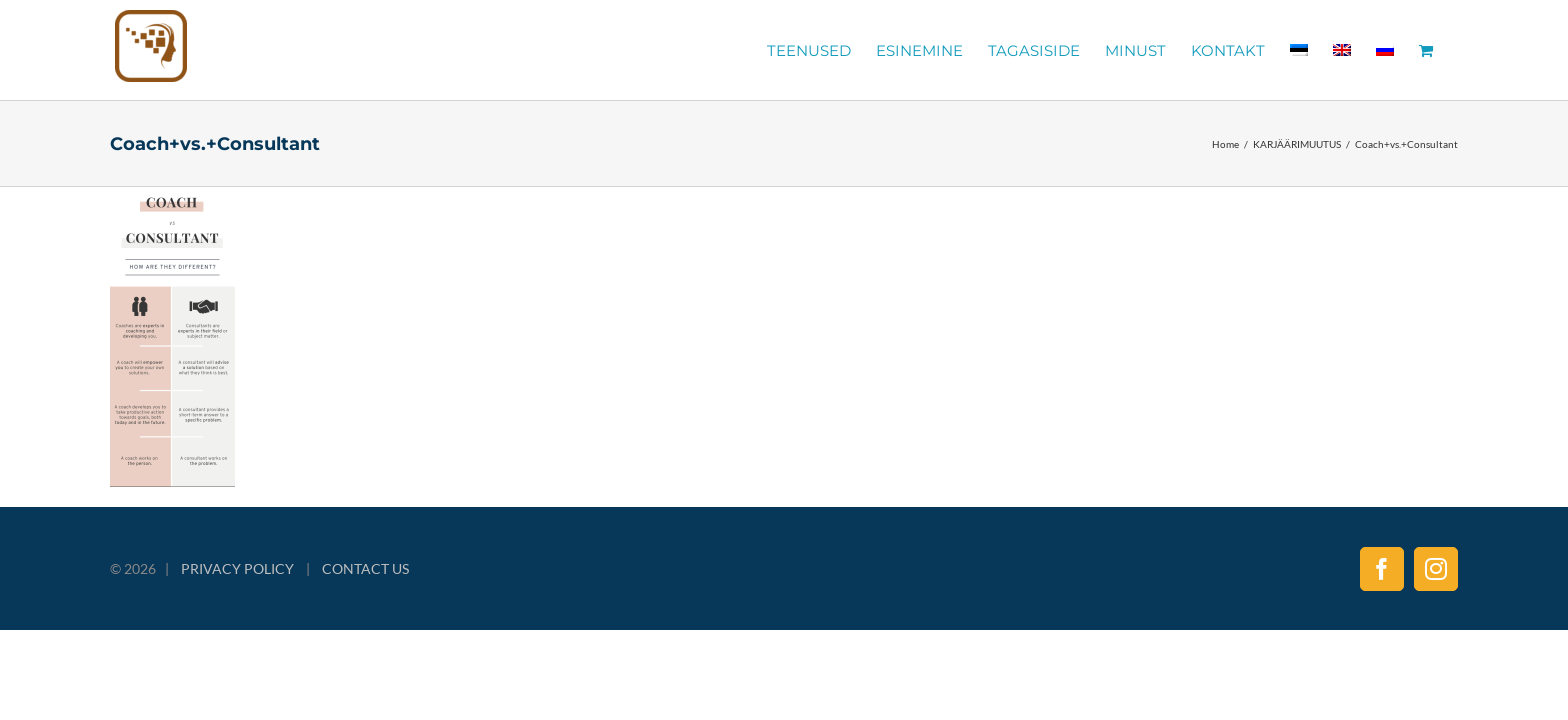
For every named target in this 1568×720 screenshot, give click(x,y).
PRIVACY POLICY (237, 568)
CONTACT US (365, 568)
